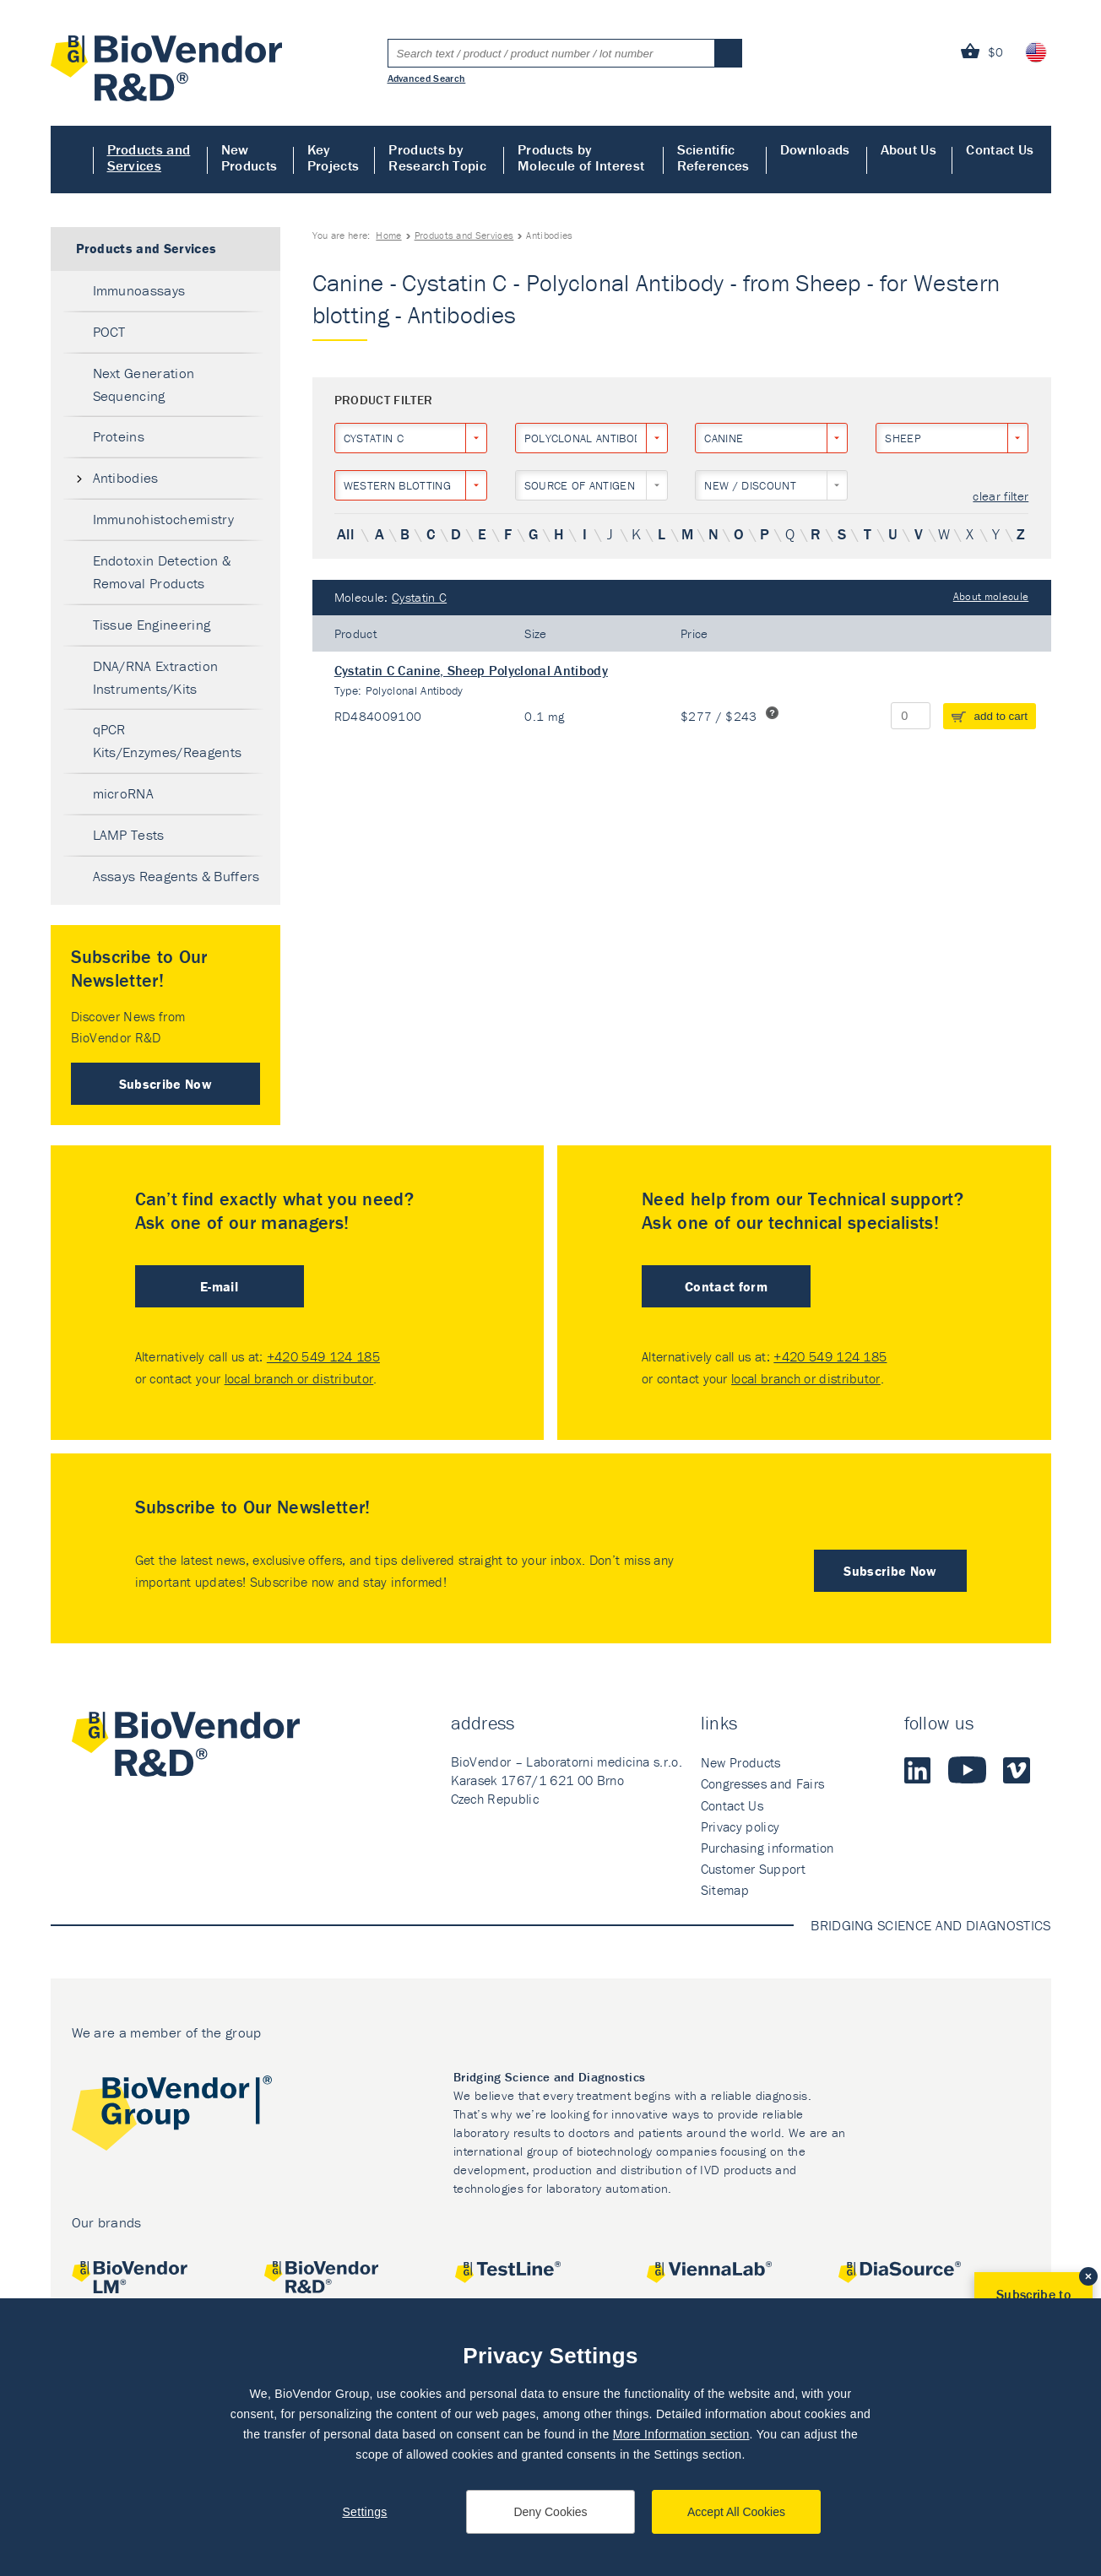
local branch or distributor (299, 1378)
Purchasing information (767, 1847)
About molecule (990, 596)
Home (72, 159)
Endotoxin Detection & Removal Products (162, 572)
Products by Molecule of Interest (581, 157)
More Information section (681, 2434)
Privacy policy (740, 1826)
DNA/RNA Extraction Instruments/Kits (156, 677)
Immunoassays (139, 290)
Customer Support (753, 1868)
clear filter (1000, 496)
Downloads (815, 149)
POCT (109, 331)
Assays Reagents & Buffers (176, 876)
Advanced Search (427, 78)
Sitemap (725, 1889)
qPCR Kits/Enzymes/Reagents (167, 740)
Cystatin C (419, 597)
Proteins (119, 436)
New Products (249, 157)
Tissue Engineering (152, 624)
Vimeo (1016, 1769)
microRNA (124, 793)
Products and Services (149, 157)
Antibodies (126, 477)
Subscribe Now (165, 1083)
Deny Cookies (550, 2512)
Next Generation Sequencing (144, 384)
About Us (909, 149)
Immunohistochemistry (163, 519)
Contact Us (999, 149)
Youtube (967, 1769)
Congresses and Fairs (762, 1783)
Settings (364, 2512)
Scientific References (713, 157)
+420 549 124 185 (323, 1356)
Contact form (726, 1286)
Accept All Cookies (736, 2512)
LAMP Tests (129, 834)
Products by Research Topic (436, 157)
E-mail (219, 1286)
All (345, 534)
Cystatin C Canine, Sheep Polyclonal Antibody (471, 670)
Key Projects (333, 157)
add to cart (1001, 716)
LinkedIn (917, 1769)
